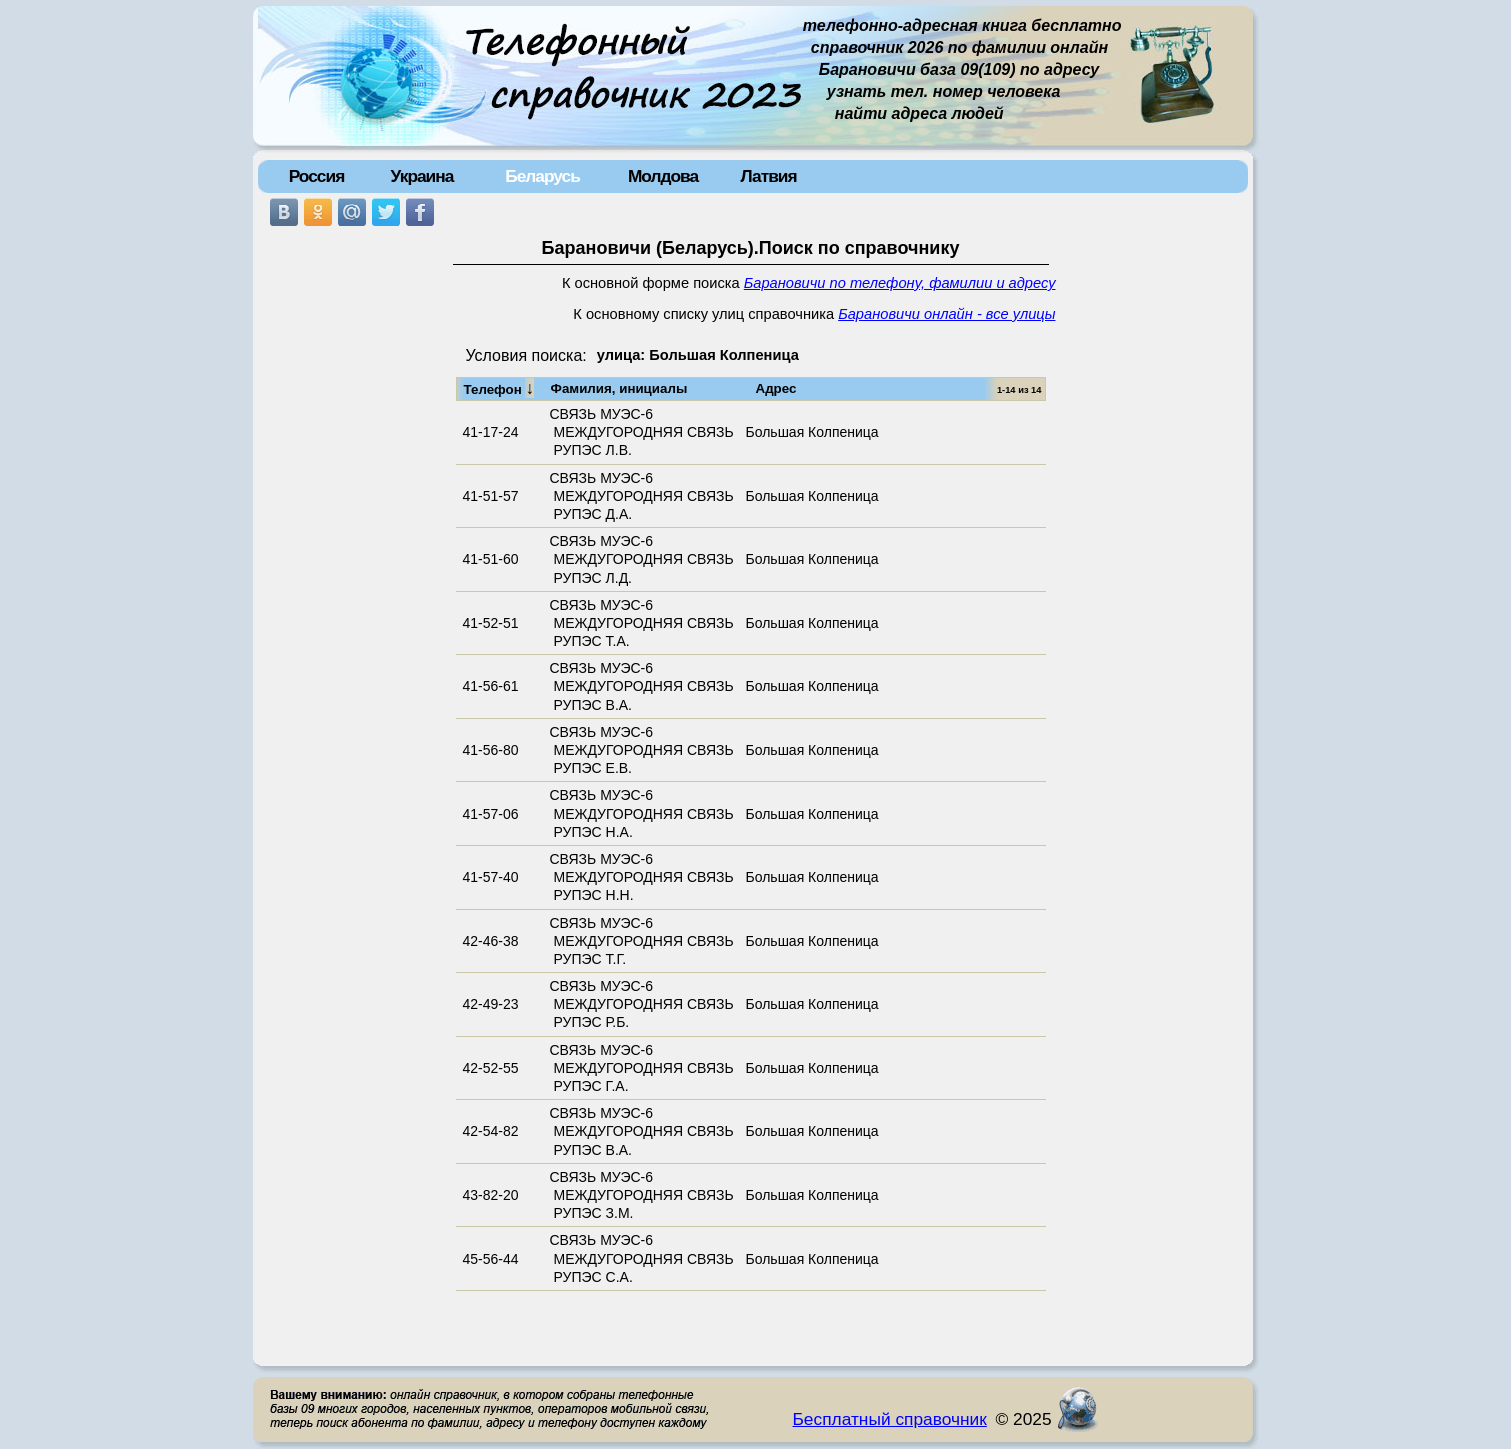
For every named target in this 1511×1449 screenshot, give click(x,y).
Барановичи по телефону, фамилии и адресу (900, 283)
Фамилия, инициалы (619, 388)
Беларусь (542, 176)
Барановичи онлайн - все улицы (946, 314)
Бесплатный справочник (890, 1419)
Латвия (768, 176)
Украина (422, 176)
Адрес (776, 388)
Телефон (499, 388)
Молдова (663, 176)
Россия (317, 176)
